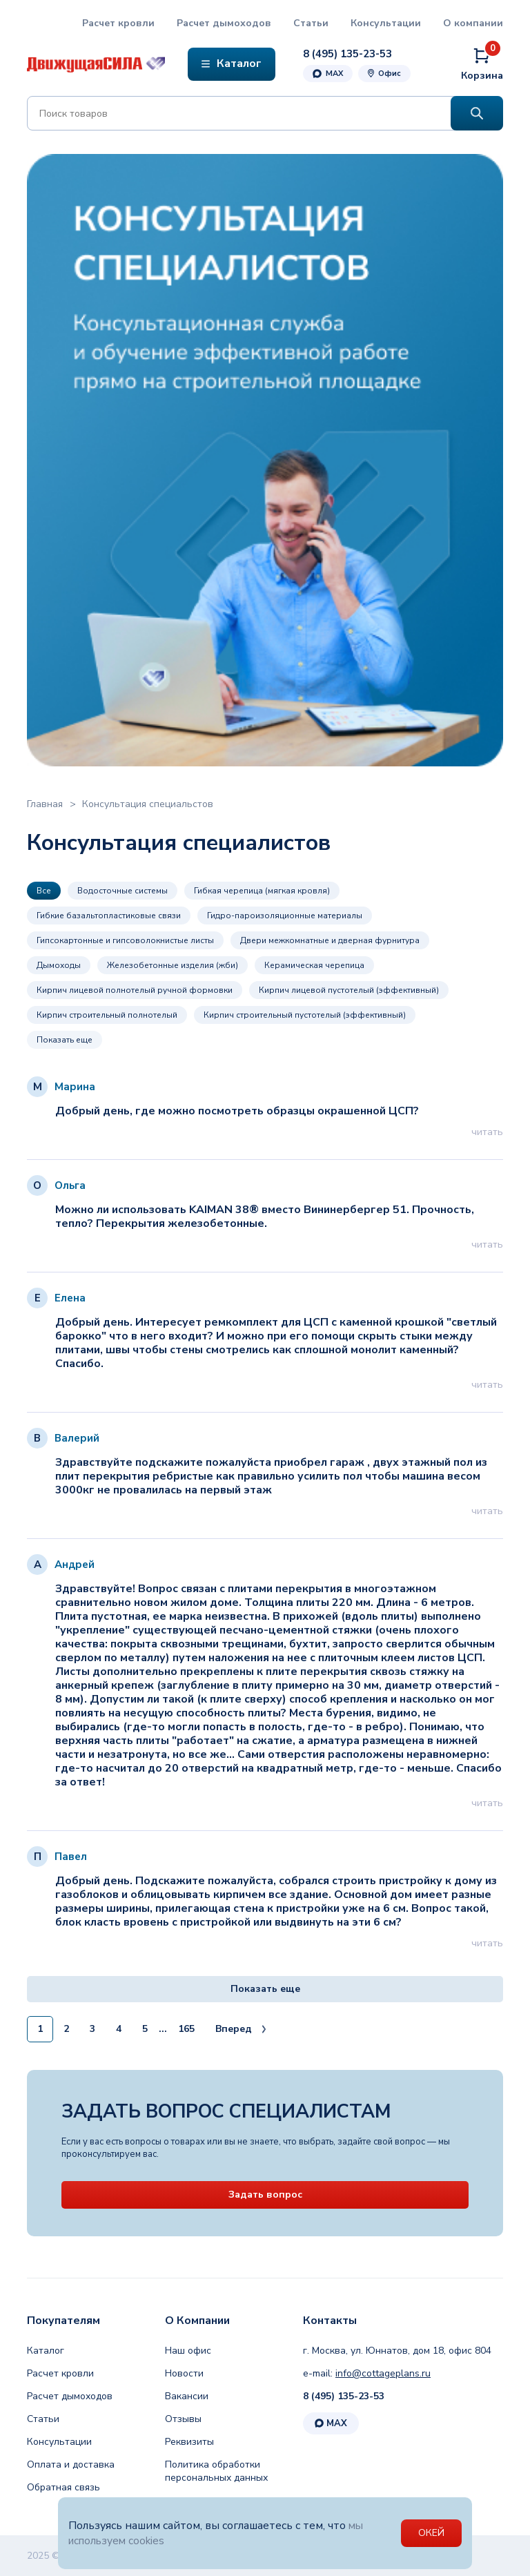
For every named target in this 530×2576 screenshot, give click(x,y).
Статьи (310, 23)
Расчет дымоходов (224, 23)
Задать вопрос (265, 2194)
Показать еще (64, 1039)
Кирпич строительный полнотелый (107, 1014)
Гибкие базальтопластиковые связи (109, 915)
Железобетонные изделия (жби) (172, 965)
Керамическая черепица (314, 965)
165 (186, 2028)
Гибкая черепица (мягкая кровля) (262, 890)
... (163, 2028)
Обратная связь (63, 2487)
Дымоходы (59, 965)
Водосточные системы (122, 890)
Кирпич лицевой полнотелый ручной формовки (135, 990)
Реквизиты (189, 2441)
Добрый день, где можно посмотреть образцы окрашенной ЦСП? (236, 1110)
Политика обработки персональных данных (216, 2471)
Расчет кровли (118, 23)
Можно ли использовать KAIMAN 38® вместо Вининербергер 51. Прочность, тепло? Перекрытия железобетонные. (264, 1216)
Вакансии (186, 2396)
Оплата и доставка (71, 2464)
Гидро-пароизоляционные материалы (284, 915)
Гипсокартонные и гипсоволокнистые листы (125, 940)
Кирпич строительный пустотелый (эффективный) (305, 1014)
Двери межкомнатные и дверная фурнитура (330, 940)
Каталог (45, 2350)
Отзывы (183, 2418)
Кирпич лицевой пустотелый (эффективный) (349, 990)
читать (487, 1132)
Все (44, 890)
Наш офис (188, 2350)
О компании (473, 23)
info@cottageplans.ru (383, 2373)
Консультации (386, 23)
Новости (184, 2373)
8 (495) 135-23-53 (343, 2396)
